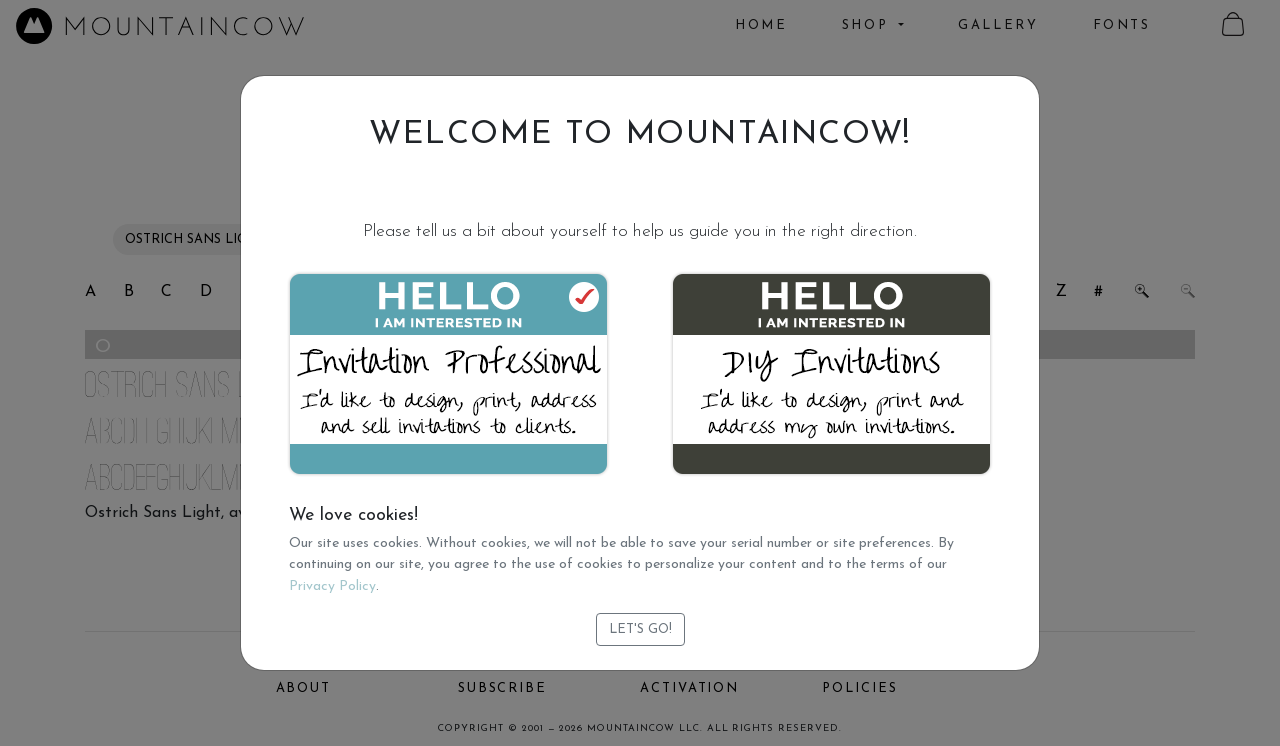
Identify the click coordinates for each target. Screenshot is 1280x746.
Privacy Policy (332, 586)
